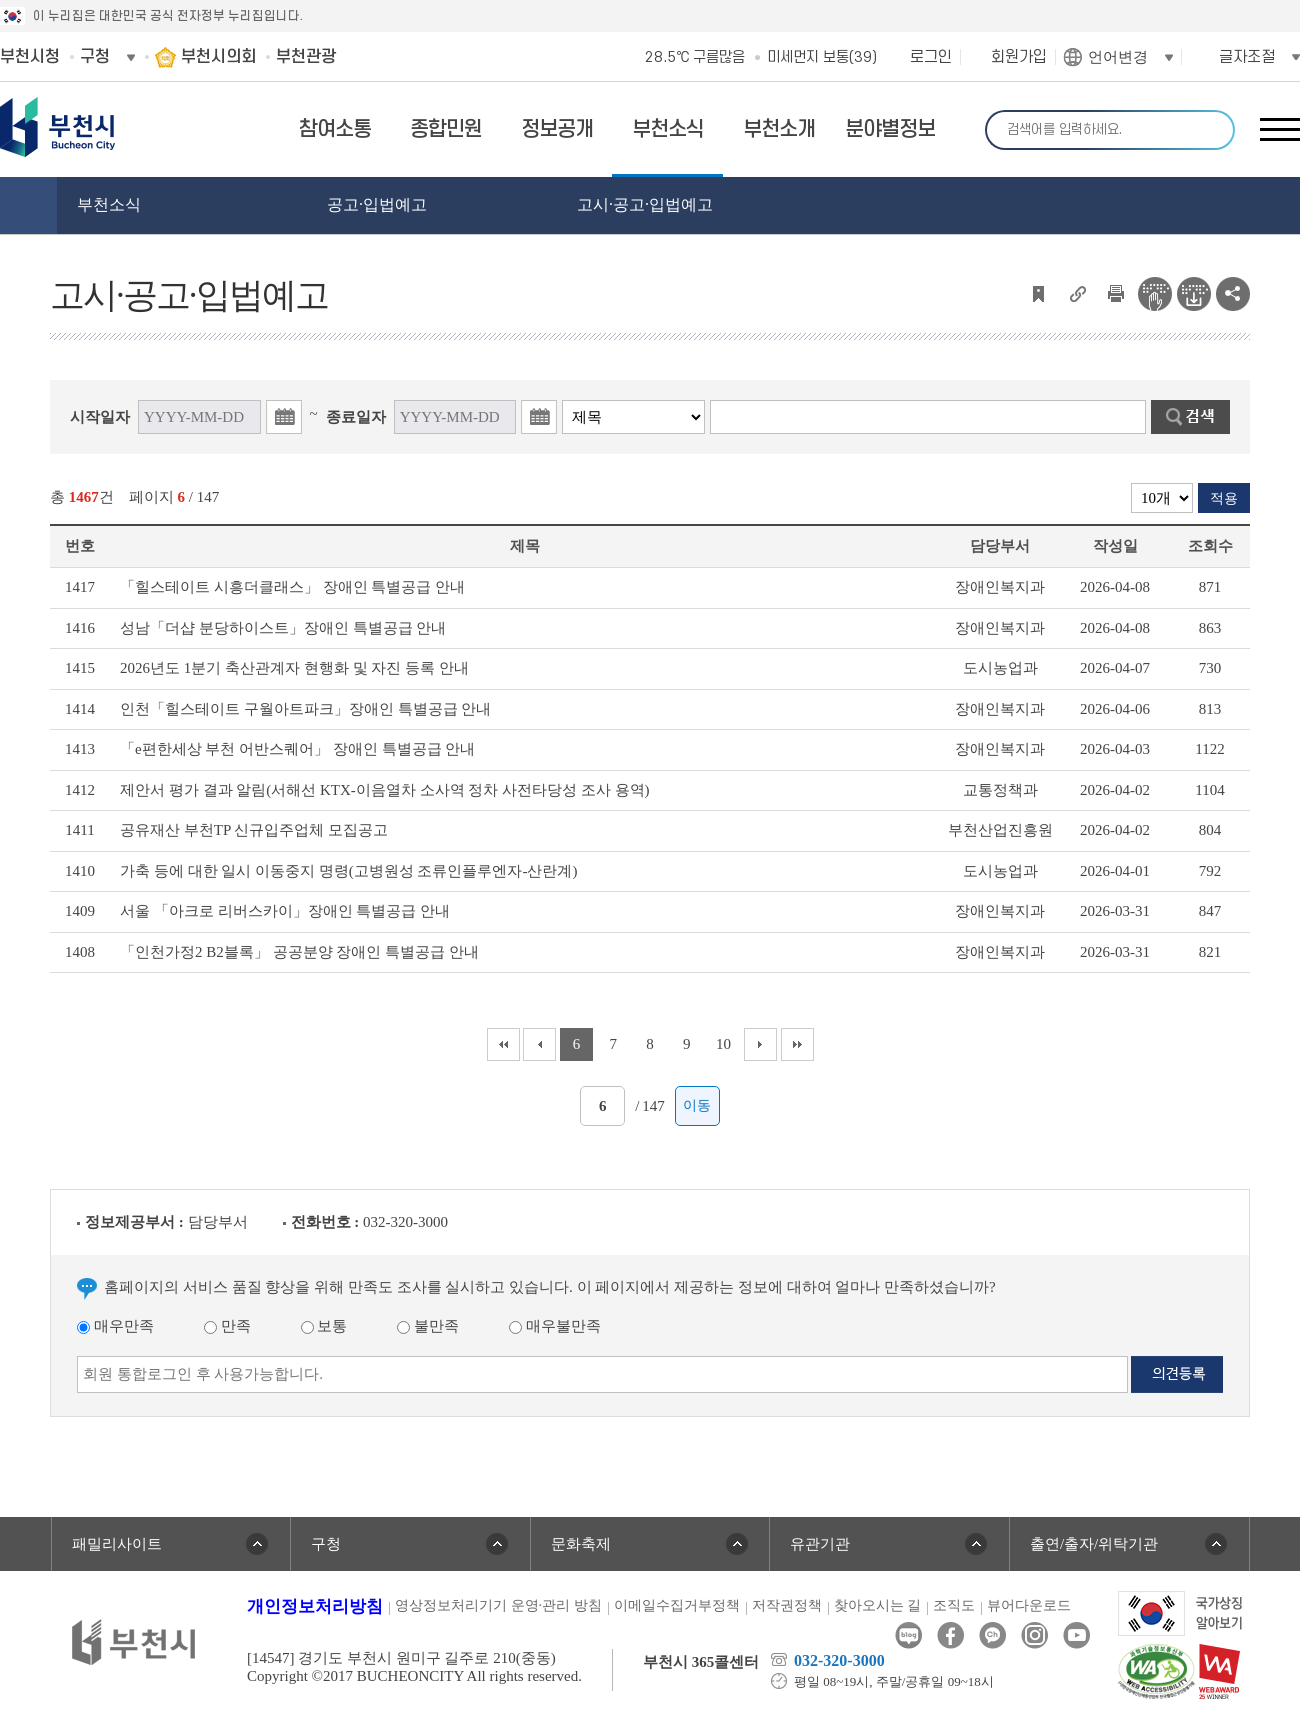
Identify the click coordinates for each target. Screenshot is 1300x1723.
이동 (697, 1105)
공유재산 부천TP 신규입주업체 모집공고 (254, 830)
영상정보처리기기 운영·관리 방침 (498, 1605)
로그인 (931, 57)
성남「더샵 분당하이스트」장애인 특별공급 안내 (283, 628)
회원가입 (1019, 57)
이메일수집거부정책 (677, 1605)
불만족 (428, 1326)
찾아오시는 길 (878, 1605)
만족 (227, 1326)
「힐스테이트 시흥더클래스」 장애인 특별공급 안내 (292, 587)
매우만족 (115, 1326)
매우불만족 (555, 1326)
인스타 (1034, 1635)
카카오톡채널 (992, 1635)
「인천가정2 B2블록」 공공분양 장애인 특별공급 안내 (299, 952)
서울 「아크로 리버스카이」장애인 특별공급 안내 (285, 911)
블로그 (908, 1635)
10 (723, 1044)
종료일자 (356, 417)
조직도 (954, 1605)
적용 (1224, 498)
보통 (324, 1326)
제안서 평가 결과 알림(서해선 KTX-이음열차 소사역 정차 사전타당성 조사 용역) (385, 790)
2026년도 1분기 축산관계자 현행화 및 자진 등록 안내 (294, 668)
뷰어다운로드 (1029, 1605)
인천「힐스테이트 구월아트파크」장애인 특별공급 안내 (305, 709)
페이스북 (950, 1635)
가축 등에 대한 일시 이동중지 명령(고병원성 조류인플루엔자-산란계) (349, 871)
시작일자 (100, 417)
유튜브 (1076, 1635)
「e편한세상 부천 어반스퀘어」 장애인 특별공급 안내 (297, 749)
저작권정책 (787, 1605)
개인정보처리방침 (315, 1606)
